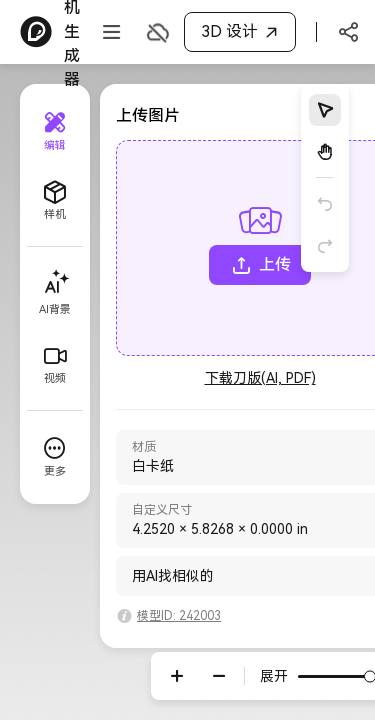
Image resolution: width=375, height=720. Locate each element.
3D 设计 (242, 32)
